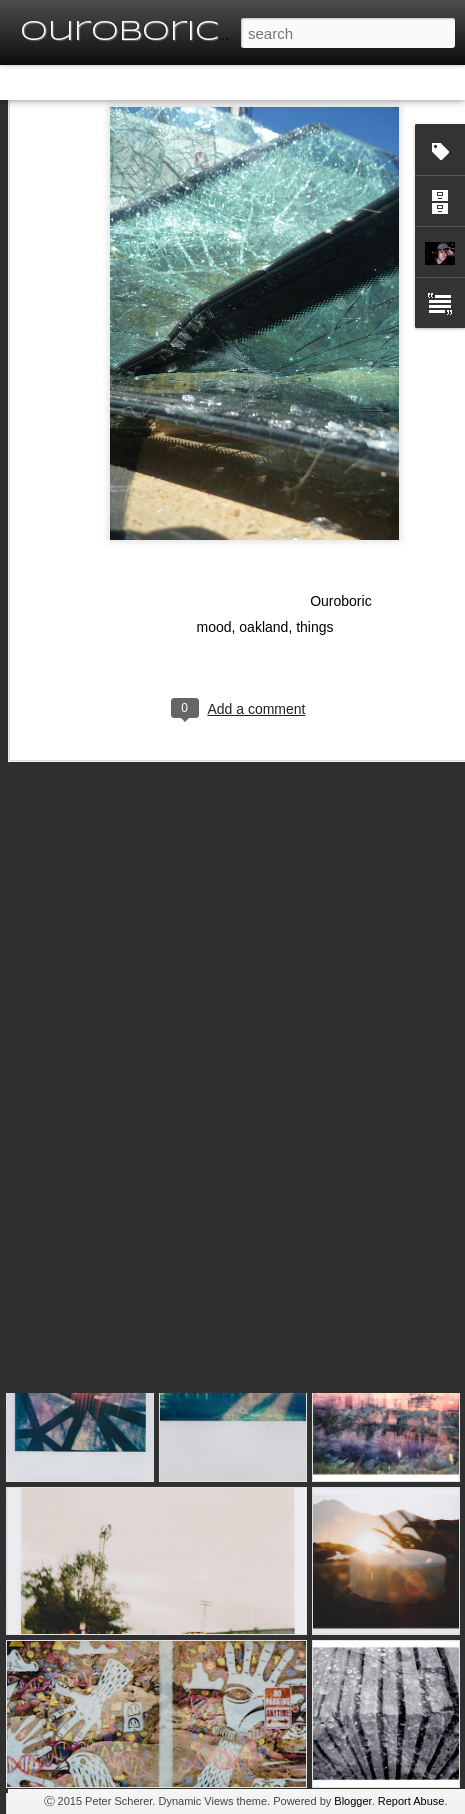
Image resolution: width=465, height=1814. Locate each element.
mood (214, 555)
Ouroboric (340, 529)
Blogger (352, 1801)
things (314, 555)
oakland (263, 555)
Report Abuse (411, 1801)
